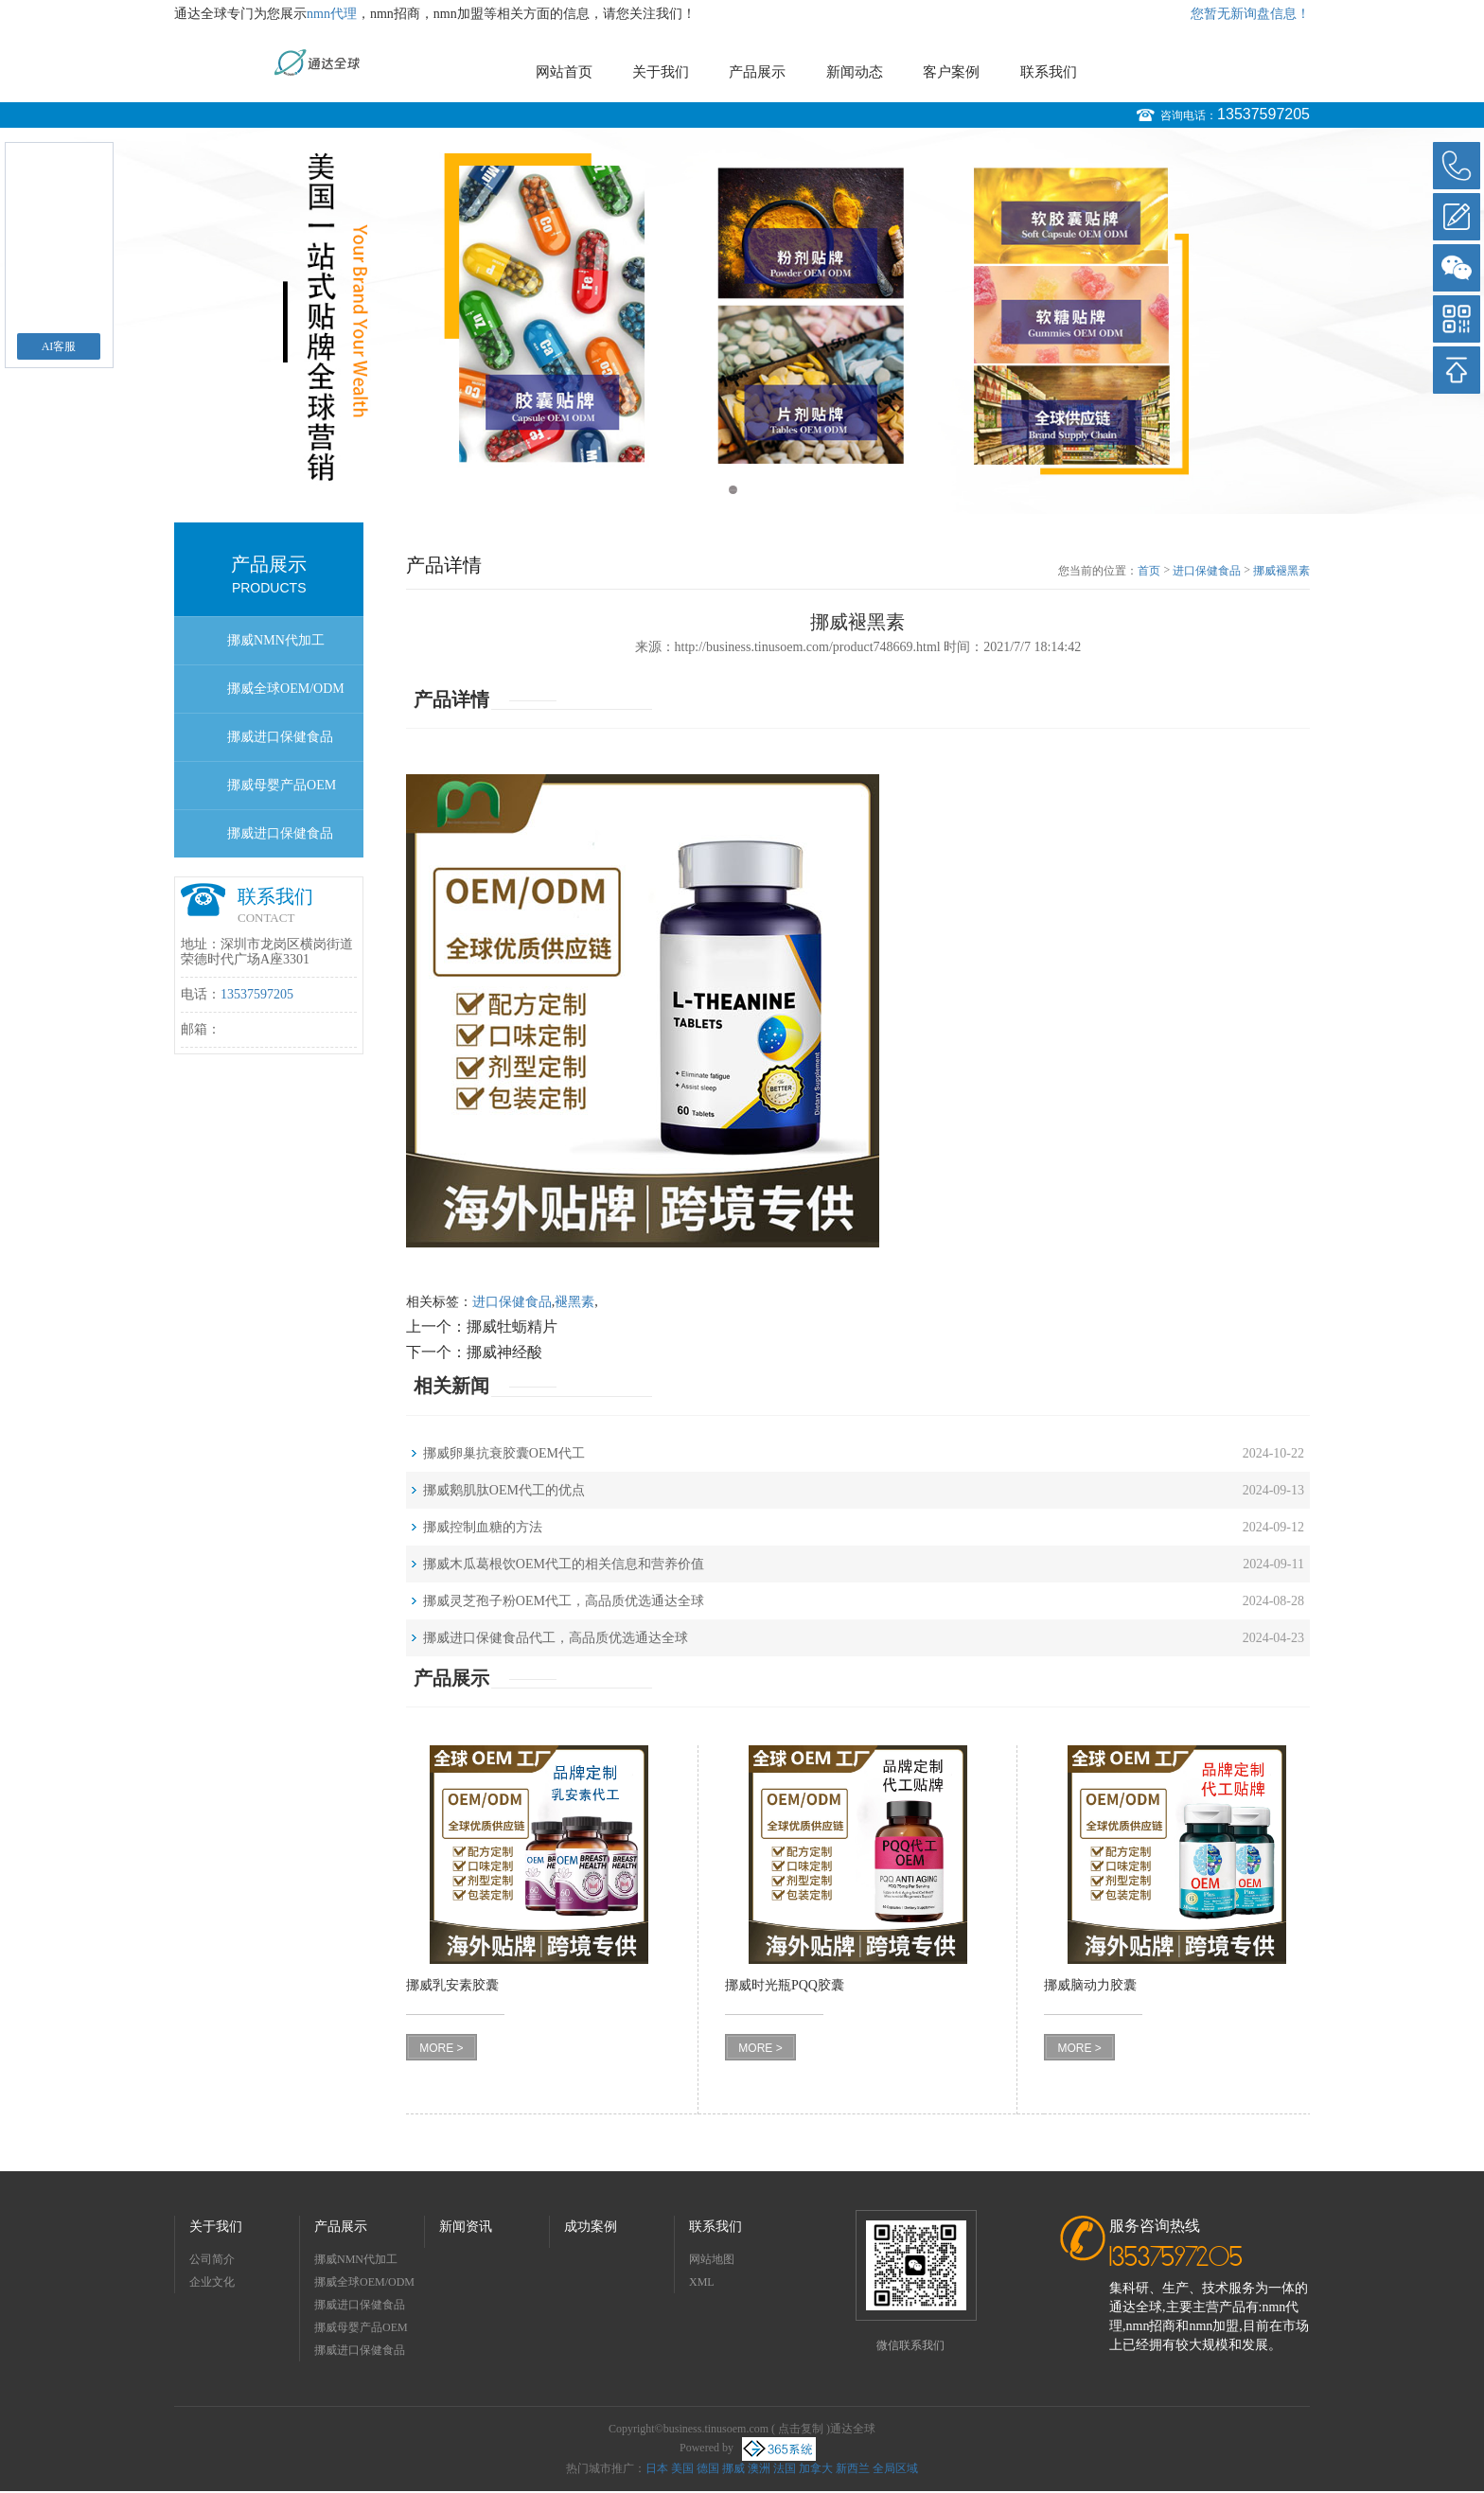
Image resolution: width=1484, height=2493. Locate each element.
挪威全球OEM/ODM (285, 688)
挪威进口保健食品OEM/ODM (280, 842)
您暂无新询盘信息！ (1250, 14)
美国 (682, 2468)
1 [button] (733, 490)
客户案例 (951, 72)
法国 (784, 2468)
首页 (1149, 570)
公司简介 (212, 2259)
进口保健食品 (1207, 570)
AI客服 (59, 346)
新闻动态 (854, 72)
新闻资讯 (465, 2226)
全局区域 (895, 2468)
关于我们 (660, 72)
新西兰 (853, 2468)
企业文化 (212, 2282)
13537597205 (1263, 114)
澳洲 (759, 2468)
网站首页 (564, 72)
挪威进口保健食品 (280, 737)
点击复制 (800, 2428)
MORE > (441, 2048)
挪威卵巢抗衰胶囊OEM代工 (504, 1453)
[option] (742, 321)
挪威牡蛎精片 (512, 1326)
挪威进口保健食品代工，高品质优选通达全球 (555, 1638)
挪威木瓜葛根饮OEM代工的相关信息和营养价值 (563, 1564)
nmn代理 (332, 14)
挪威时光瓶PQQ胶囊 (784, 1985)
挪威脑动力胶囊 (1090, 1985)
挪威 (733, 2468)
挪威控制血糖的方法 (482, 1527)
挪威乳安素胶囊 (452, 1985)
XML (702, 2282)
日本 (656, 2468)
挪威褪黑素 (1281, 570)
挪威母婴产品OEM (281, 785)
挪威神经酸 (504, 1352)
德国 (708, 2468)
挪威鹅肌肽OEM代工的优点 (504, 1490)
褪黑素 (574, 1302)
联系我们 (1048, 72)
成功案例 (590, 2226)
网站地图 (711, 2259)
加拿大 (816, 2468)
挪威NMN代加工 (276, 640)
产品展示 (757, 72)
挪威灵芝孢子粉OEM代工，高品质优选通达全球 (563, 1601)
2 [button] (751, 490)
